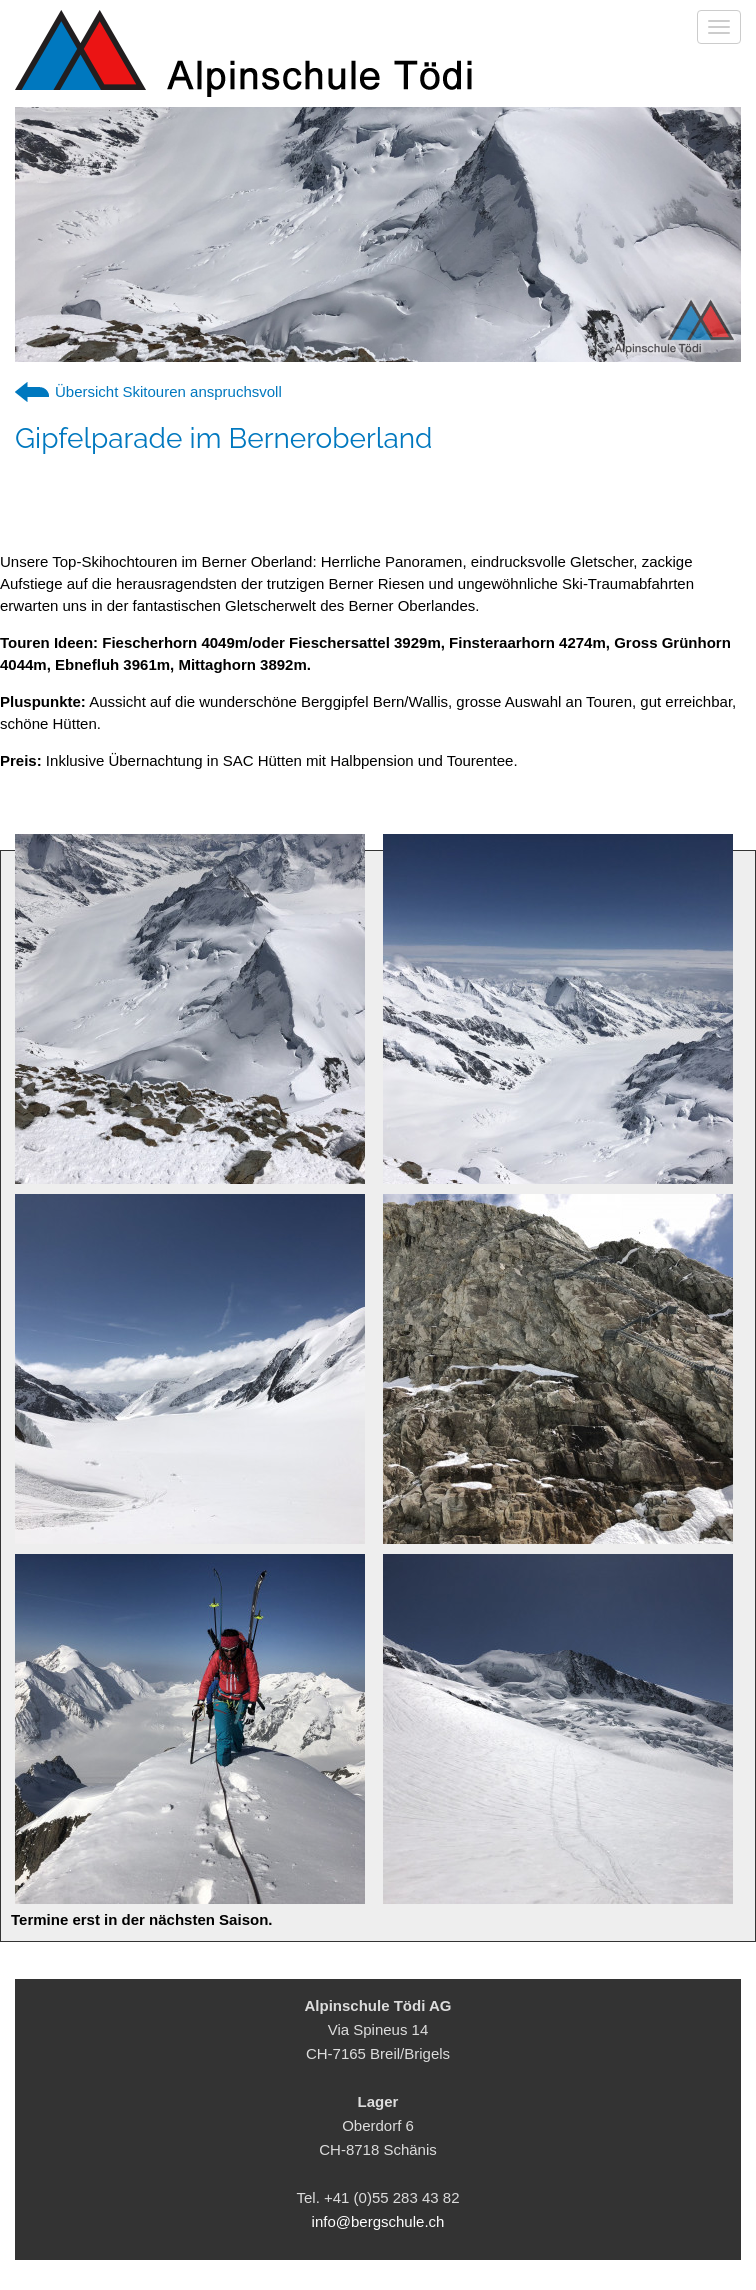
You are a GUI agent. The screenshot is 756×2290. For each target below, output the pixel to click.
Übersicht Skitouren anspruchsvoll (168, 391)
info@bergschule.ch (378, 2221)
